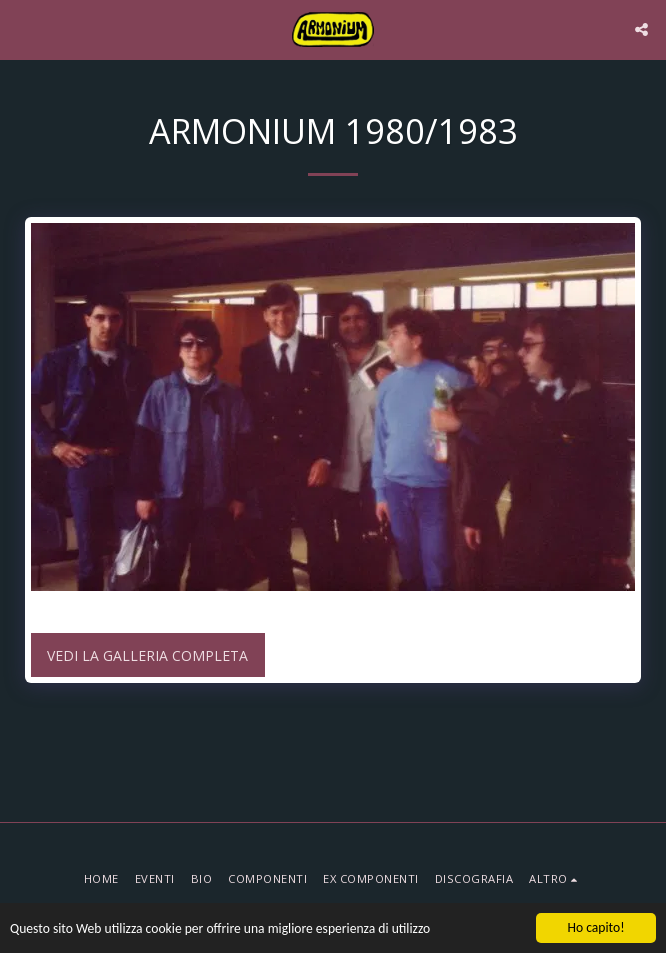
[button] (22, 28)
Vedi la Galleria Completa (147, 655)
